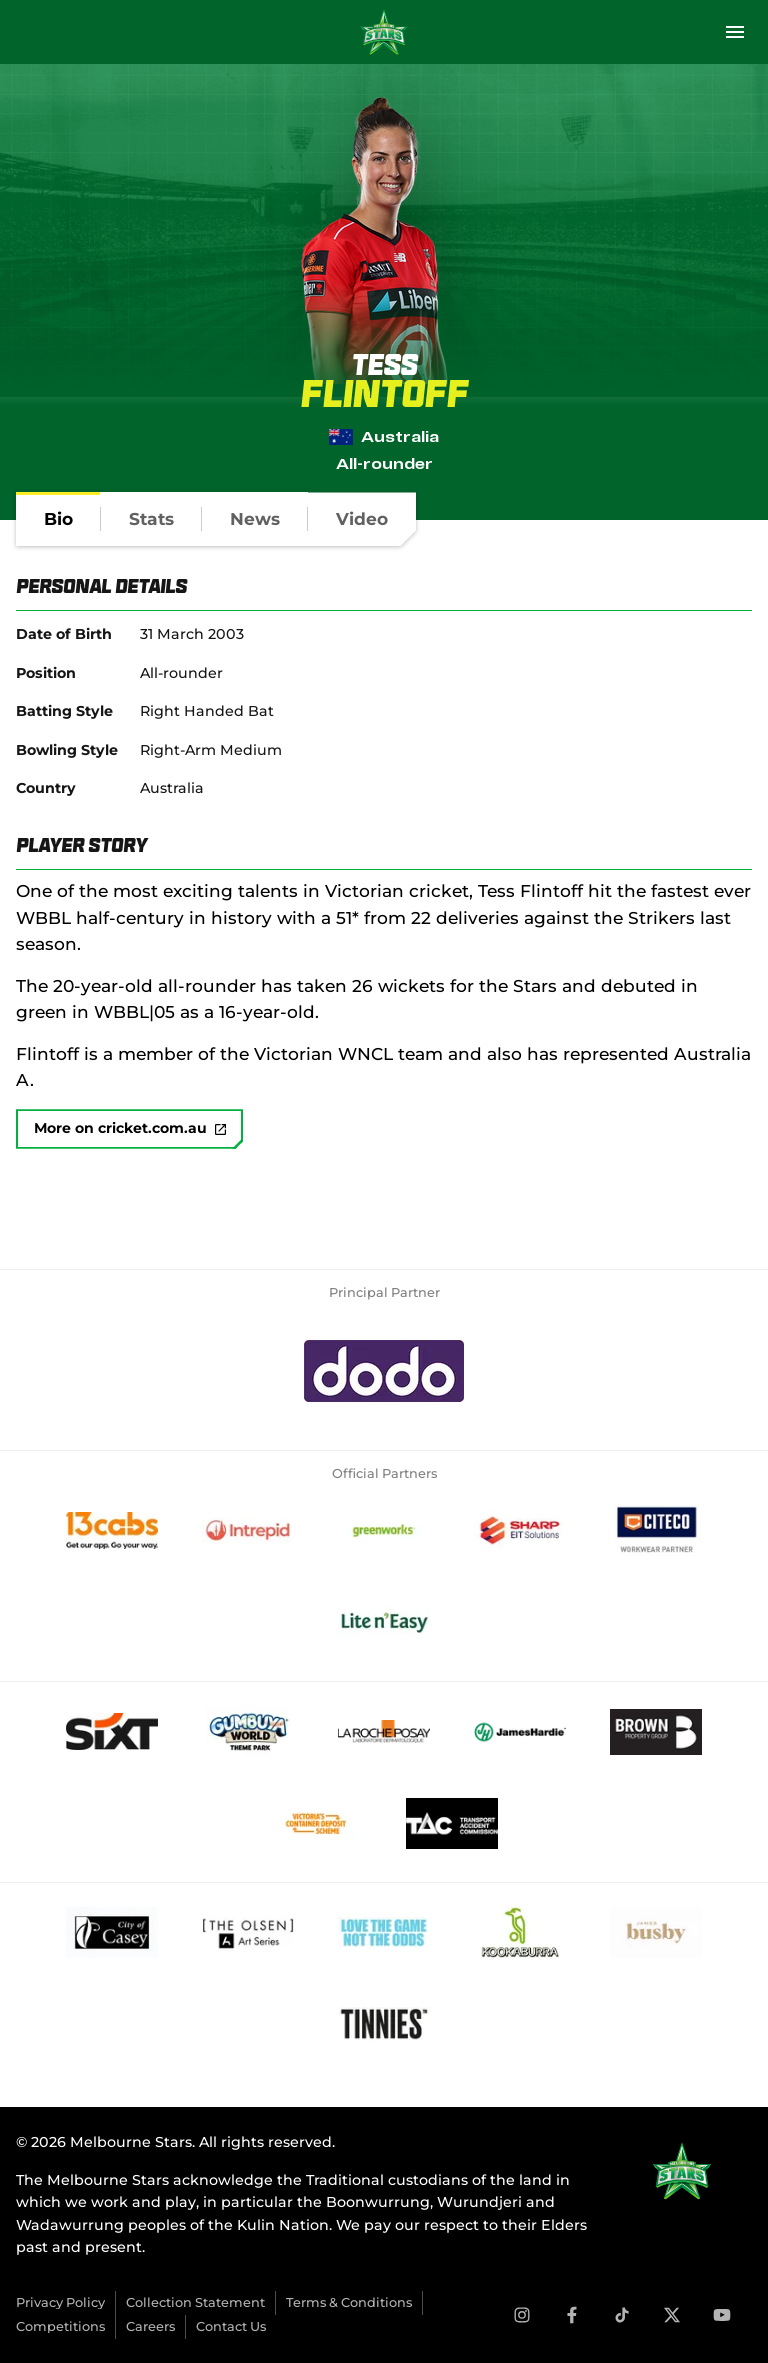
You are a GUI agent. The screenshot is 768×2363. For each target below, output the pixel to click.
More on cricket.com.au (130, 1129)
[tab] (58, 519)
